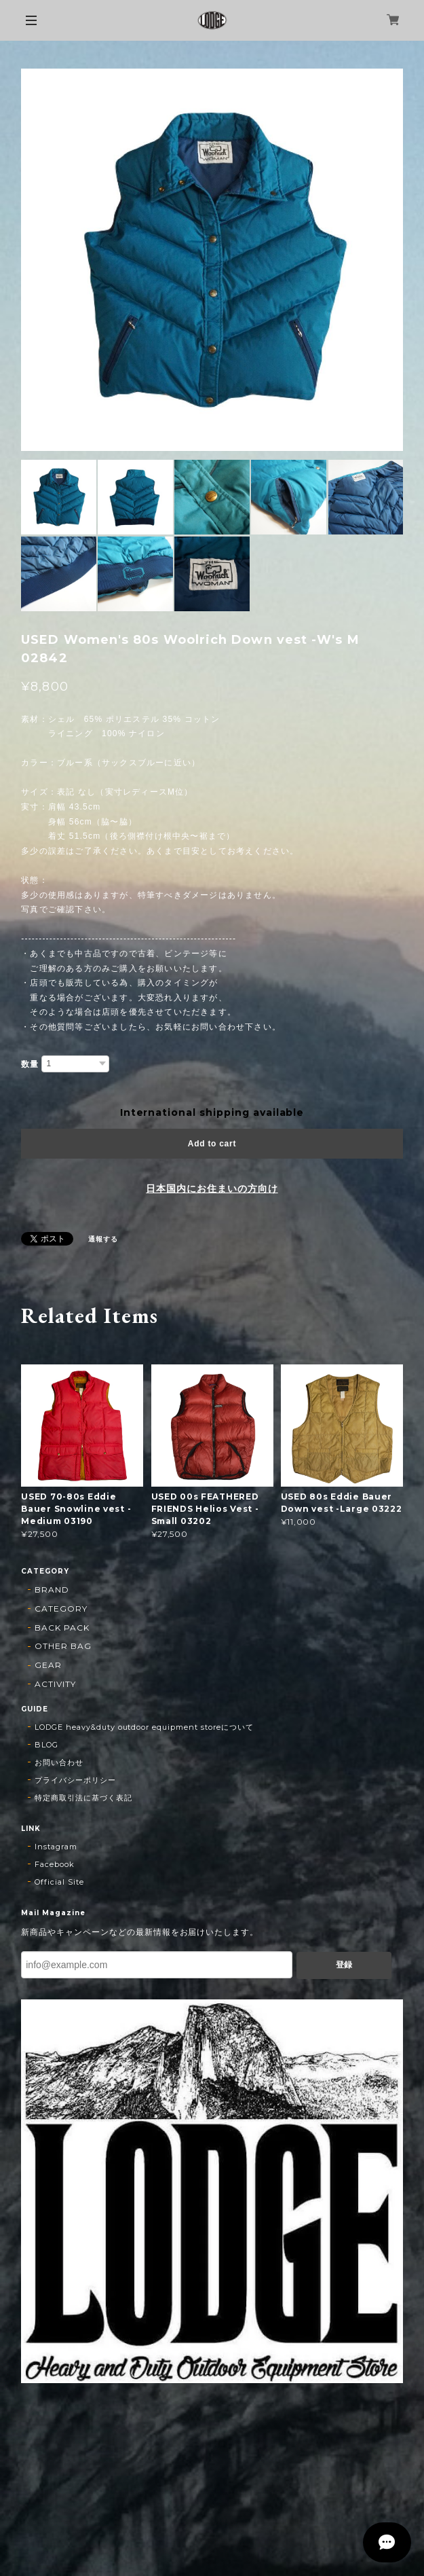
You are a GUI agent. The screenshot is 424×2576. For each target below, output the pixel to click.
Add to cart (212, 1143)
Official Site (59, 1882)
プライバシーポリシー (75, 1780)
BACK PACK (62, 1627)
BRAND (52, 1589)
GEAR (48, 1665)
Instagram (56, 1846)
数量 (30, 1064)
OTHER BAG (63, 1646)
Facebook (55, 1864)
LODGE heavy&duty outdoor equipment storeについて (144, 1727)
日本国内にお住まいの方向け (211, 1188)
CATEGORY (61, 1608)
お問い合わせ (59, 1762)
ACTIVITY (55, 1684)
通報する (103, 1239)
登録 (344, 1965)
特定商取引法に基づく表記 (83, 1797)
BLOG (46, 1744)
